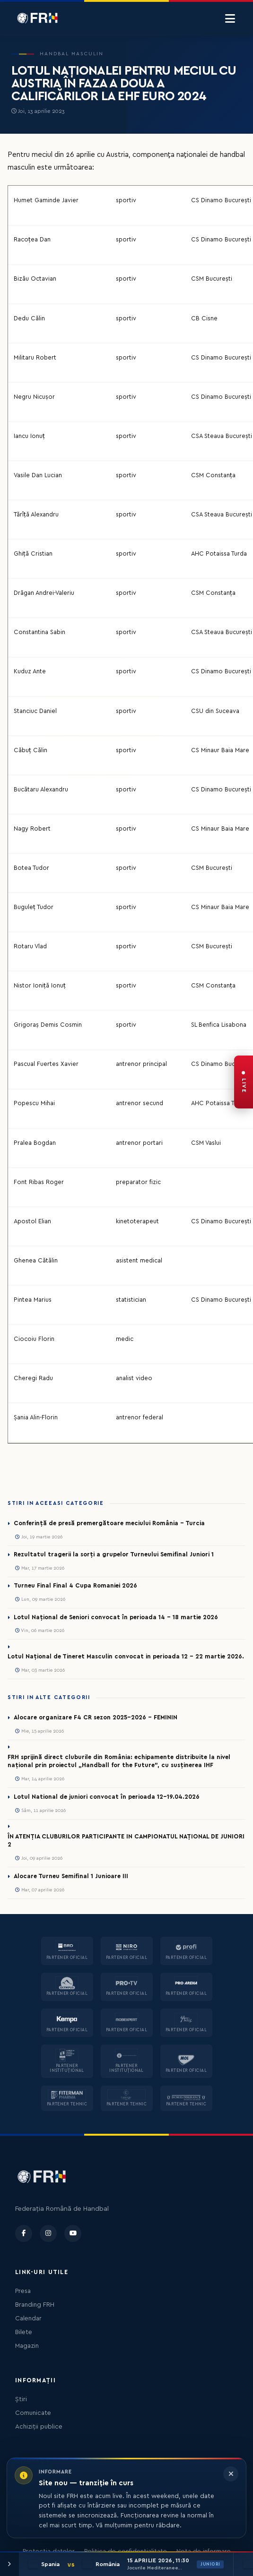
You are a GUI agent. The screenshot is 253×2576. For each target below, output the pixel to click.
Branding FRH (34, 2304)
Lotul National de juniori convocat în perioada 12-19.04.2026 (107, 1797)
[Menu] (230, 19)
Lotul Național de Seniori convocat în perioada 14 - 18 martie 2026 (116, 1617)
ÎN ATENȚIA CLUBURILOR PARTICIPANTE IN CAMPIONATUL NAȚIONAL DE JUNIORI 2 (126, 1841)
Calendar (28, 2318)
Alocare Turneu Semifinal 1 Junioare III (71, 1876)
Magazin (27, 2346)
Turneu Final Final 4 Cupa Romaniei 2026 (75, 1586)
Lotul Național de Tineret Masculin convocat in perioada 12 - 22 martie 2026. (126, 1656)
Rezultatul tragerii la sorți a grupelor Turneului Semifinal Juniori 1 (114, 1554)
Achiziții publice (38, 2426)
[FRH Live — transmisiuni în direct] (243, 1082)
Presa (23, 2291)
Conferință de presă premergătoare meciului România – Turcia (109, 1523)
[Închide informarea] (230, 2474)
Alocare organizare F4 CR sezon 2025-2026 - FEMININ (95, 1717)
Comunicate (33, 2413)
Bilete (23, 2332)
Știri (21, 2399)
